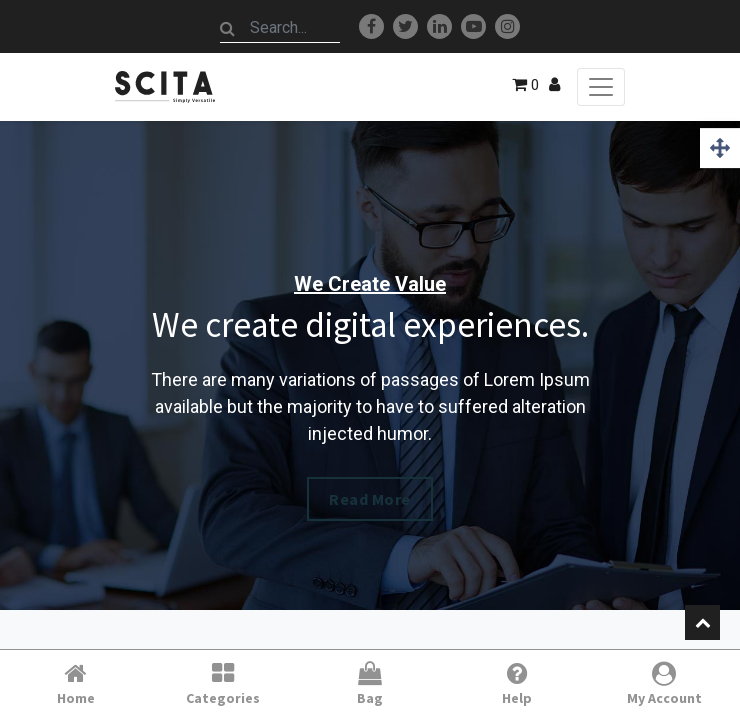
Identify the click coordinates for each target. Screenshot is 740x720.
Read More (370, 499)
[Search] (228, 28)
